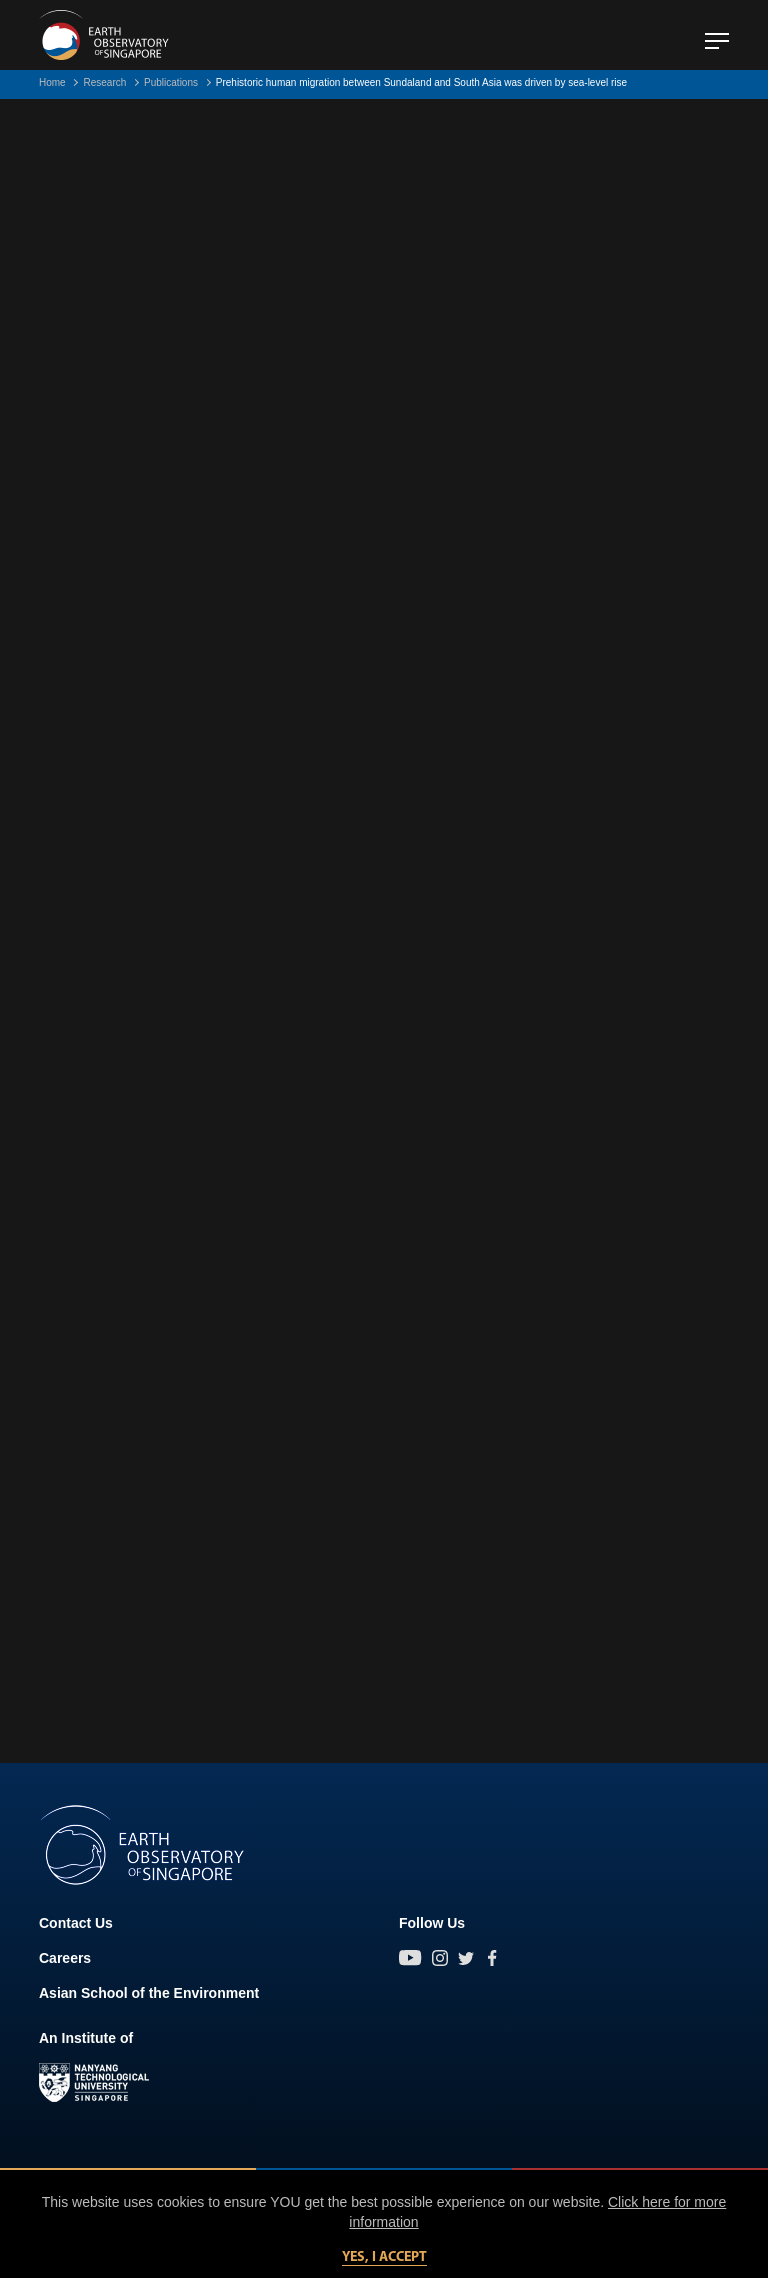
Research (104, 82)
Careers (65, 1958)
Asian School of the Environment (149, 1993)
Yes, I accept (384, 2257)
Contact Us (76, 1923)
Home (52, 82)
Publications (171, 82)
